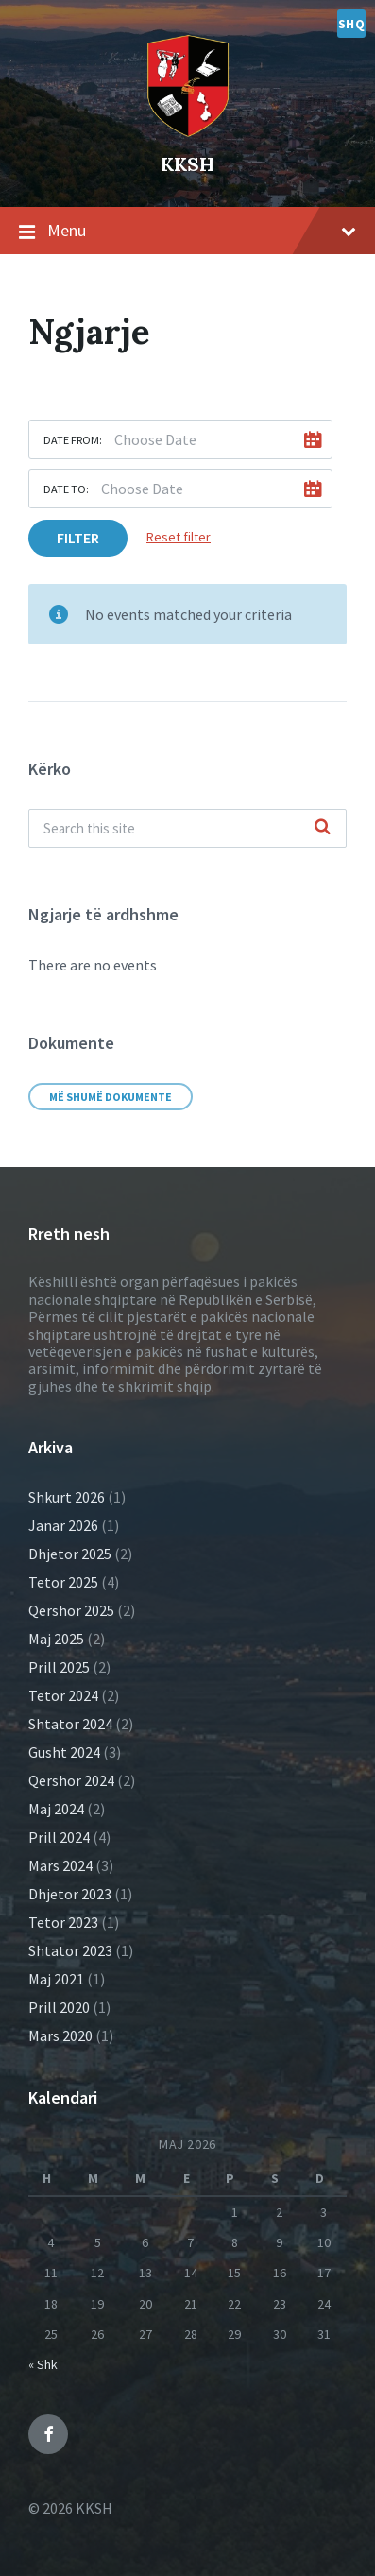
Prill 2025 (59, 1666)
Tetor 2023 (63, 1922)
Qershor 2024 (71, 1780)
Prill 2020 (59, 2007)
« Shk (43, 2364)
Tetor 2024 (63, 1695)
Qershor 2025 (71, 1610)
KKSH (187, 164)
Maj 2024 (56, 1808)
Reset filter (178, 536)
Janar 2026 (63, 1525)
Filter (78, 537)
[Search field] (187, 828)
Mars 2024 (60, 1865)
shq (352, 23)
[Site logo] (188, 82)
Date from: (72, 440)
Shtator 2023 (70, 1950)
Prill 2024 (59, 1837)
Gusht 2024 (64, 1752)
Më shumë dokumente (110, 1097)
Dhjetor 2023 (69, 1893)
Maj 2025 (56, 1638)
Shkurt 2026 (66, 1496)
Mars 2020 (60, 2035)
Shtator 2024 (70, 1723)
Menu (187, 231)
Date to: (66, 489)
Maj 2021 (56, 1978)
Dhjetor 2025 (69, 1553)
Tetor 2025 (63, 1581)
